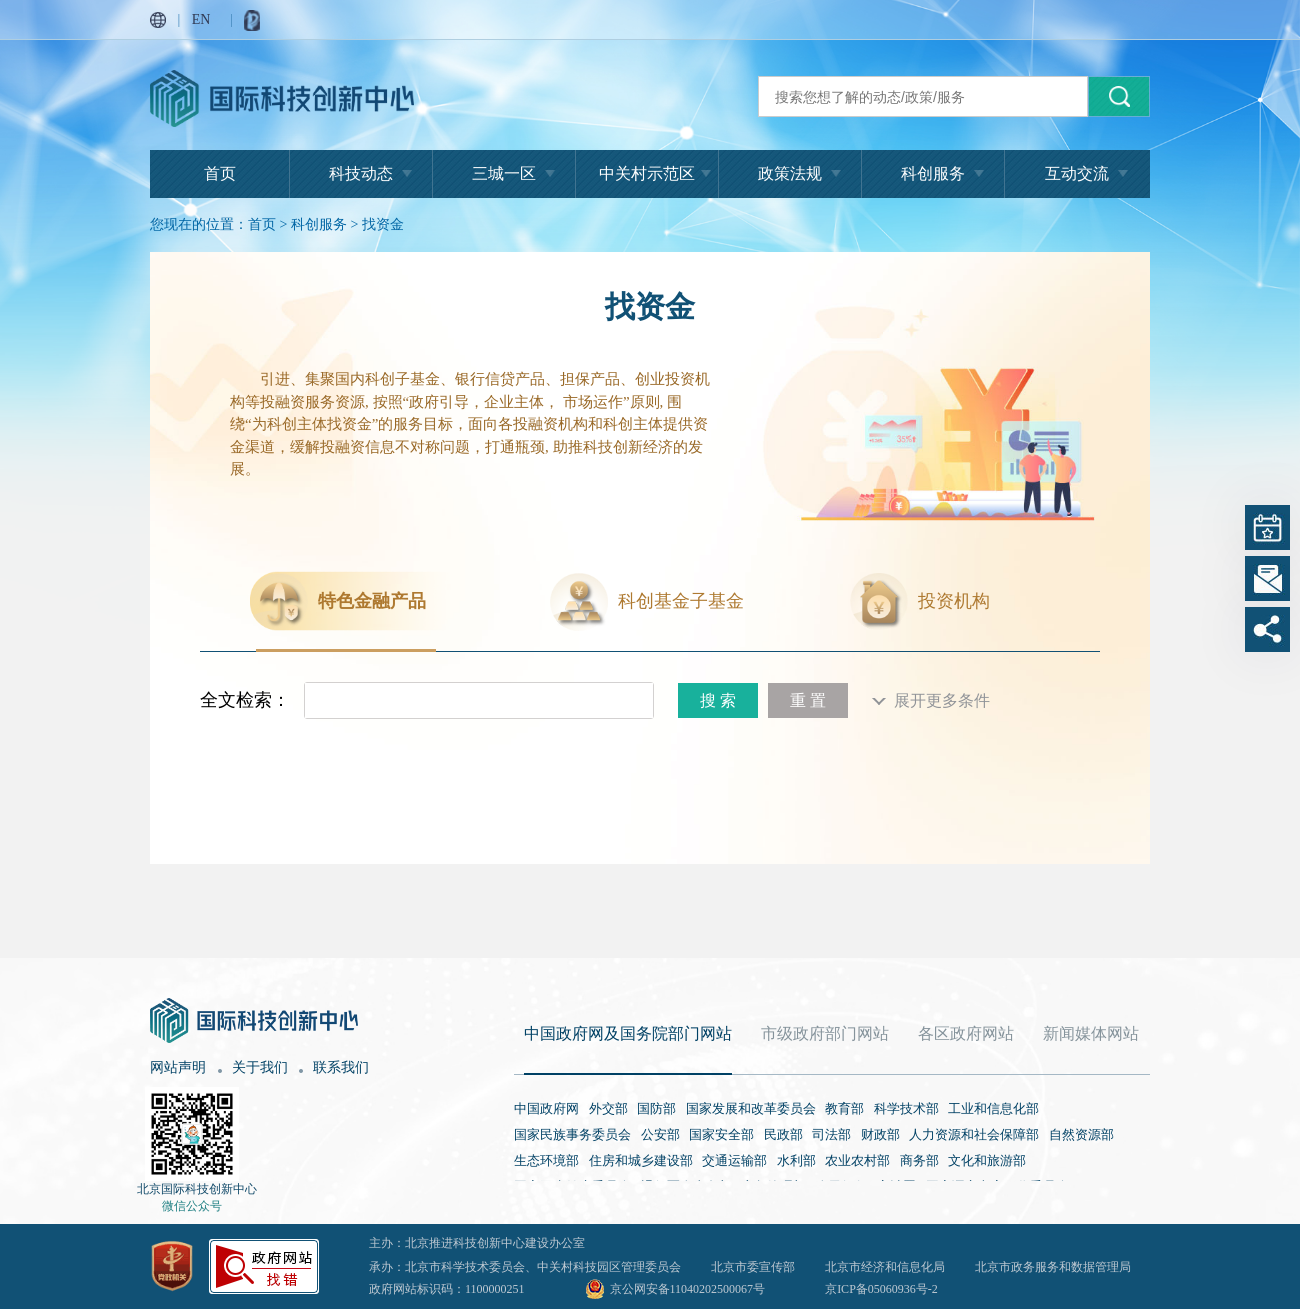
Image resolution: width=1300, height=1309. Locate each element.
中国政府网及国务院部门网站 (628, 1033)
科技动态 (361, 173)
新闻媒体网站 (1091, 1033)
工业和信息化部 (993, 1108)
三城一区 (504, 173)
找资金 (383, 224)
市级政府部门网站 (825, 1033)
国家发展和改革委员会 (751, 1108)
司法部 (831, 1134)
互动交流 (1077, 173)
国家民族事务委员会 (572, 1134)
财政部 (880, 1134)
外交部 (608, 1108)
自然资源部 (1081, 1134)
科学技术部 (906, 1108)
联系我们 (341, 1067)
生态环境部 (546, 1160)
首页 (220, 173)
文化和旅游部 (987, 1160)
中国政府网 (546, 1108)
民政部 (783, 1134)
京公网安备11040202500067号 (688, 1289)
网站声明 (178, 1067)
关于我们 (260, 1067)
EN (201, 19)
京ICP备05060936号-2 (881, 1289)
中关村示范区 (647, 173)
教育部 (844, 1108)
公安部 (660, 1134)
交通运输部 (734, 1160)
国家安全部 (721, 1134)
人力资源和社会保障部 (974, 1134)
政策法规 (790, 173)
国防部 (656, 1108)
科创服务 (933, 173)
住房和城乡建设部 (641, 1160)
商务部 (919, 1160)
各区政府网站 (966, 1033)
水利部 (796, 1160)
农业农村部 (857, 1160)
